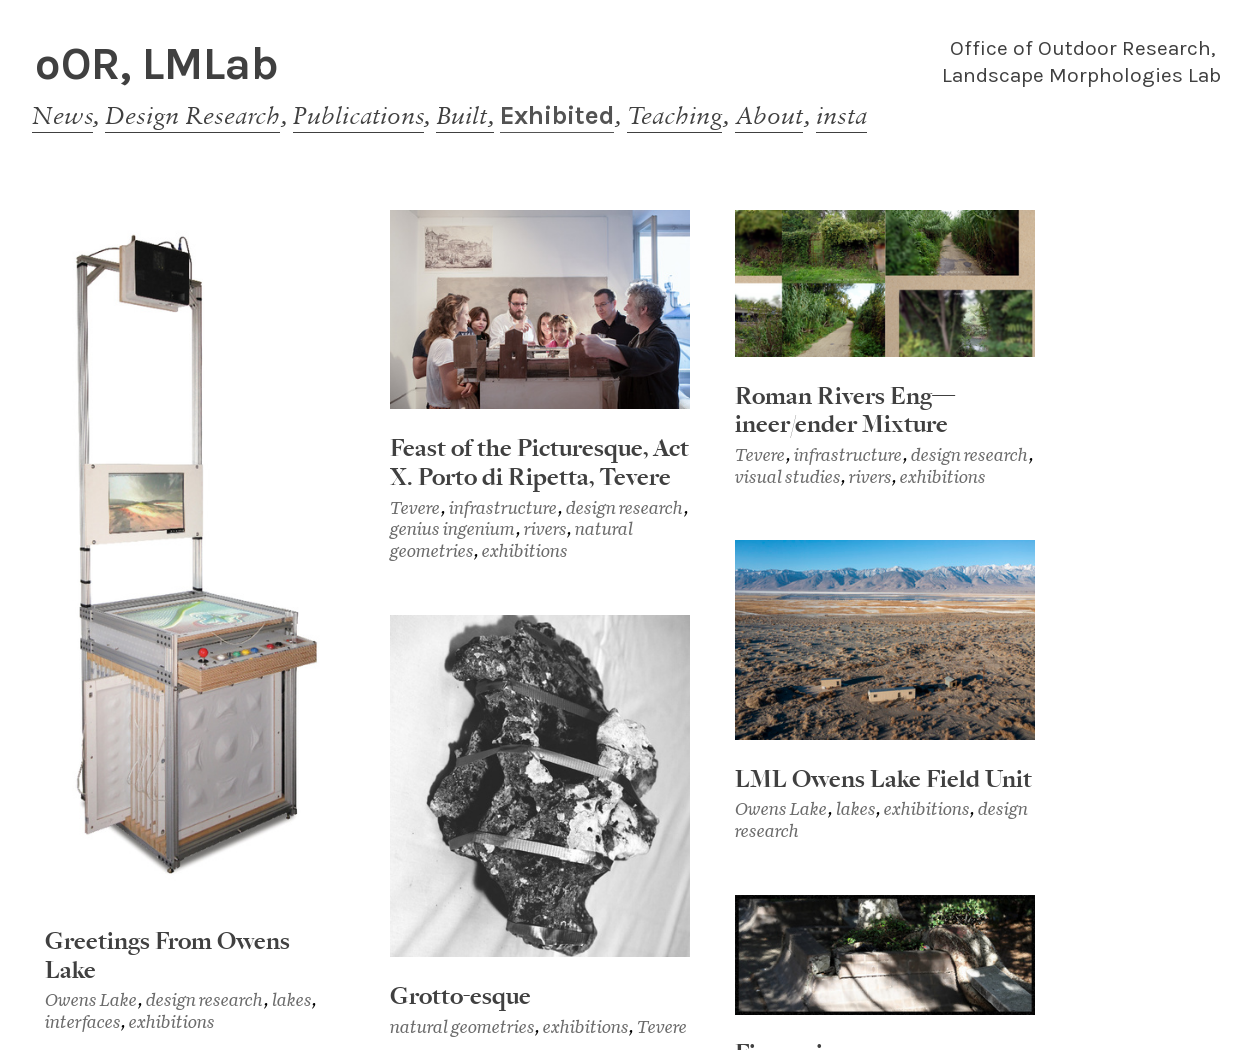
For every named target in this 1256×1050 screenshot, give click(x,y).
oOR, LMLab (157, 63)
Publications (358, 115)
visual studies (788, 476)
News (62, 115)
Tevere (415, 507)
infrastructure (503, 507)
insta (841, 115)
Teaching (674, 115)
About (769, 115)
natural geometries (462, 1026)
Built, (465, 115)
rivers (545, 528)
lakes (292, 999)
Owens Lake (91, 999)
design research (205, 999)
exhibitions (172, 1021)
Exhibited (557, 115)
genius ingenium (453, 528)
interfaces (83, 1021)
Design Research (192, 115)
